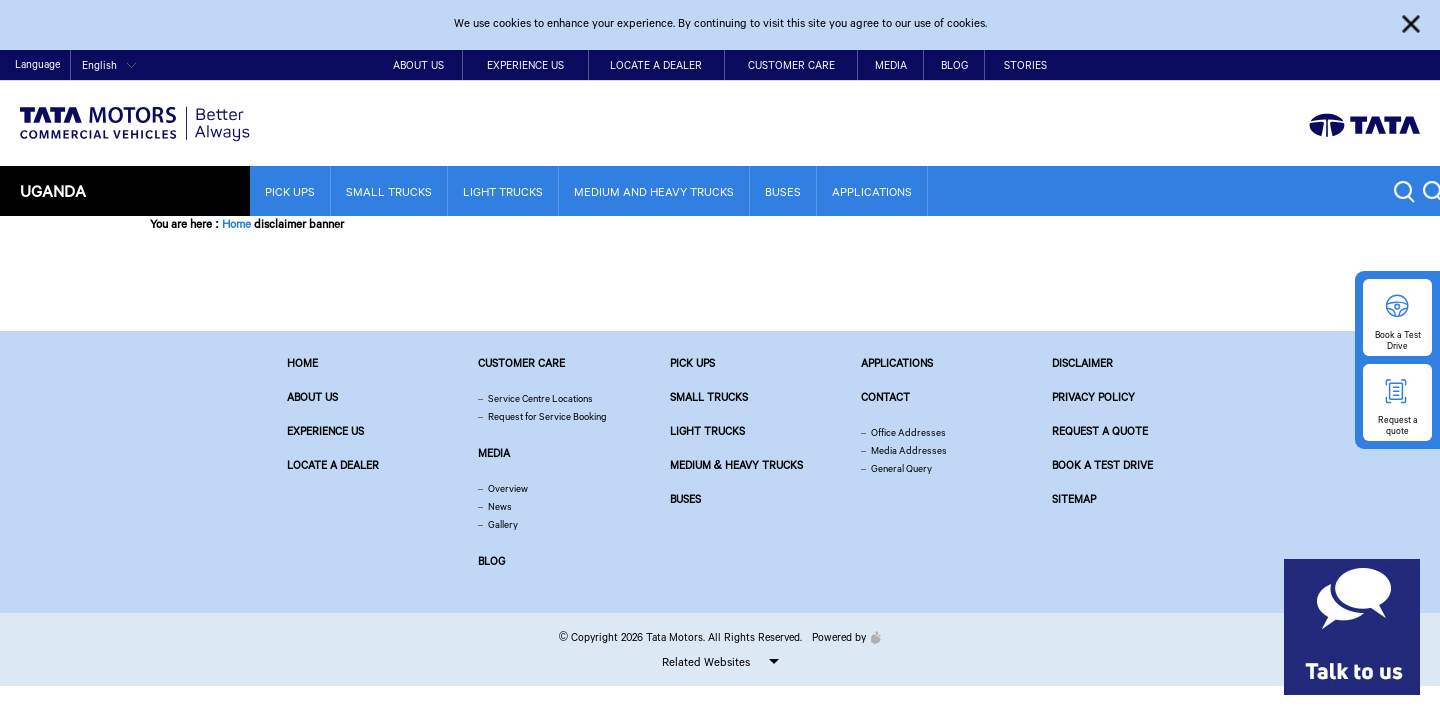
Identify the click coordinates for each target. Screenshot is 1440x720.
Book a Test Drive (1102, 465)
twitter (1317, 65)
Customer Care (791, 65)
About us (312, 397)
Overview (508, 488)
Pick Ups (290, 191)
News (500, 506)
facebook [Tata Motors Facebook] (1286, 65)
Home (1191, 66)
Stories (1025, 65)
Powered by (841, 637)
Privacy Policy (1093, 397)
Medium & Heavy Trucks (737, 465)
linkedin (1410, 65)
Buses (783, 191)
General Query (901, 468)
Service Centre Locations (540, 398)
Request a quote (1100, 431)
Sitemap (1074, 499)
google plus (1379, 65)
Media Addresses (909, 450)
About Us (418, 65)
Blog (954, 65)
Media (891, 65)
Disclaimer (1082, 363)
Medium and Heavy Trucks (654, 191)
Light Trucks (503, 191)
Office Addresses (908, 432)
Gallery (503, 524)
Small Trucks (389, 191)
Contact (1235, 66)
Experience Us (525, 65)
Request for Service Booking (547, 416)
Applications (872, 191)
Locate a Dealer (656, 65)
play (1348, 65)
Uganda (53, 190)
